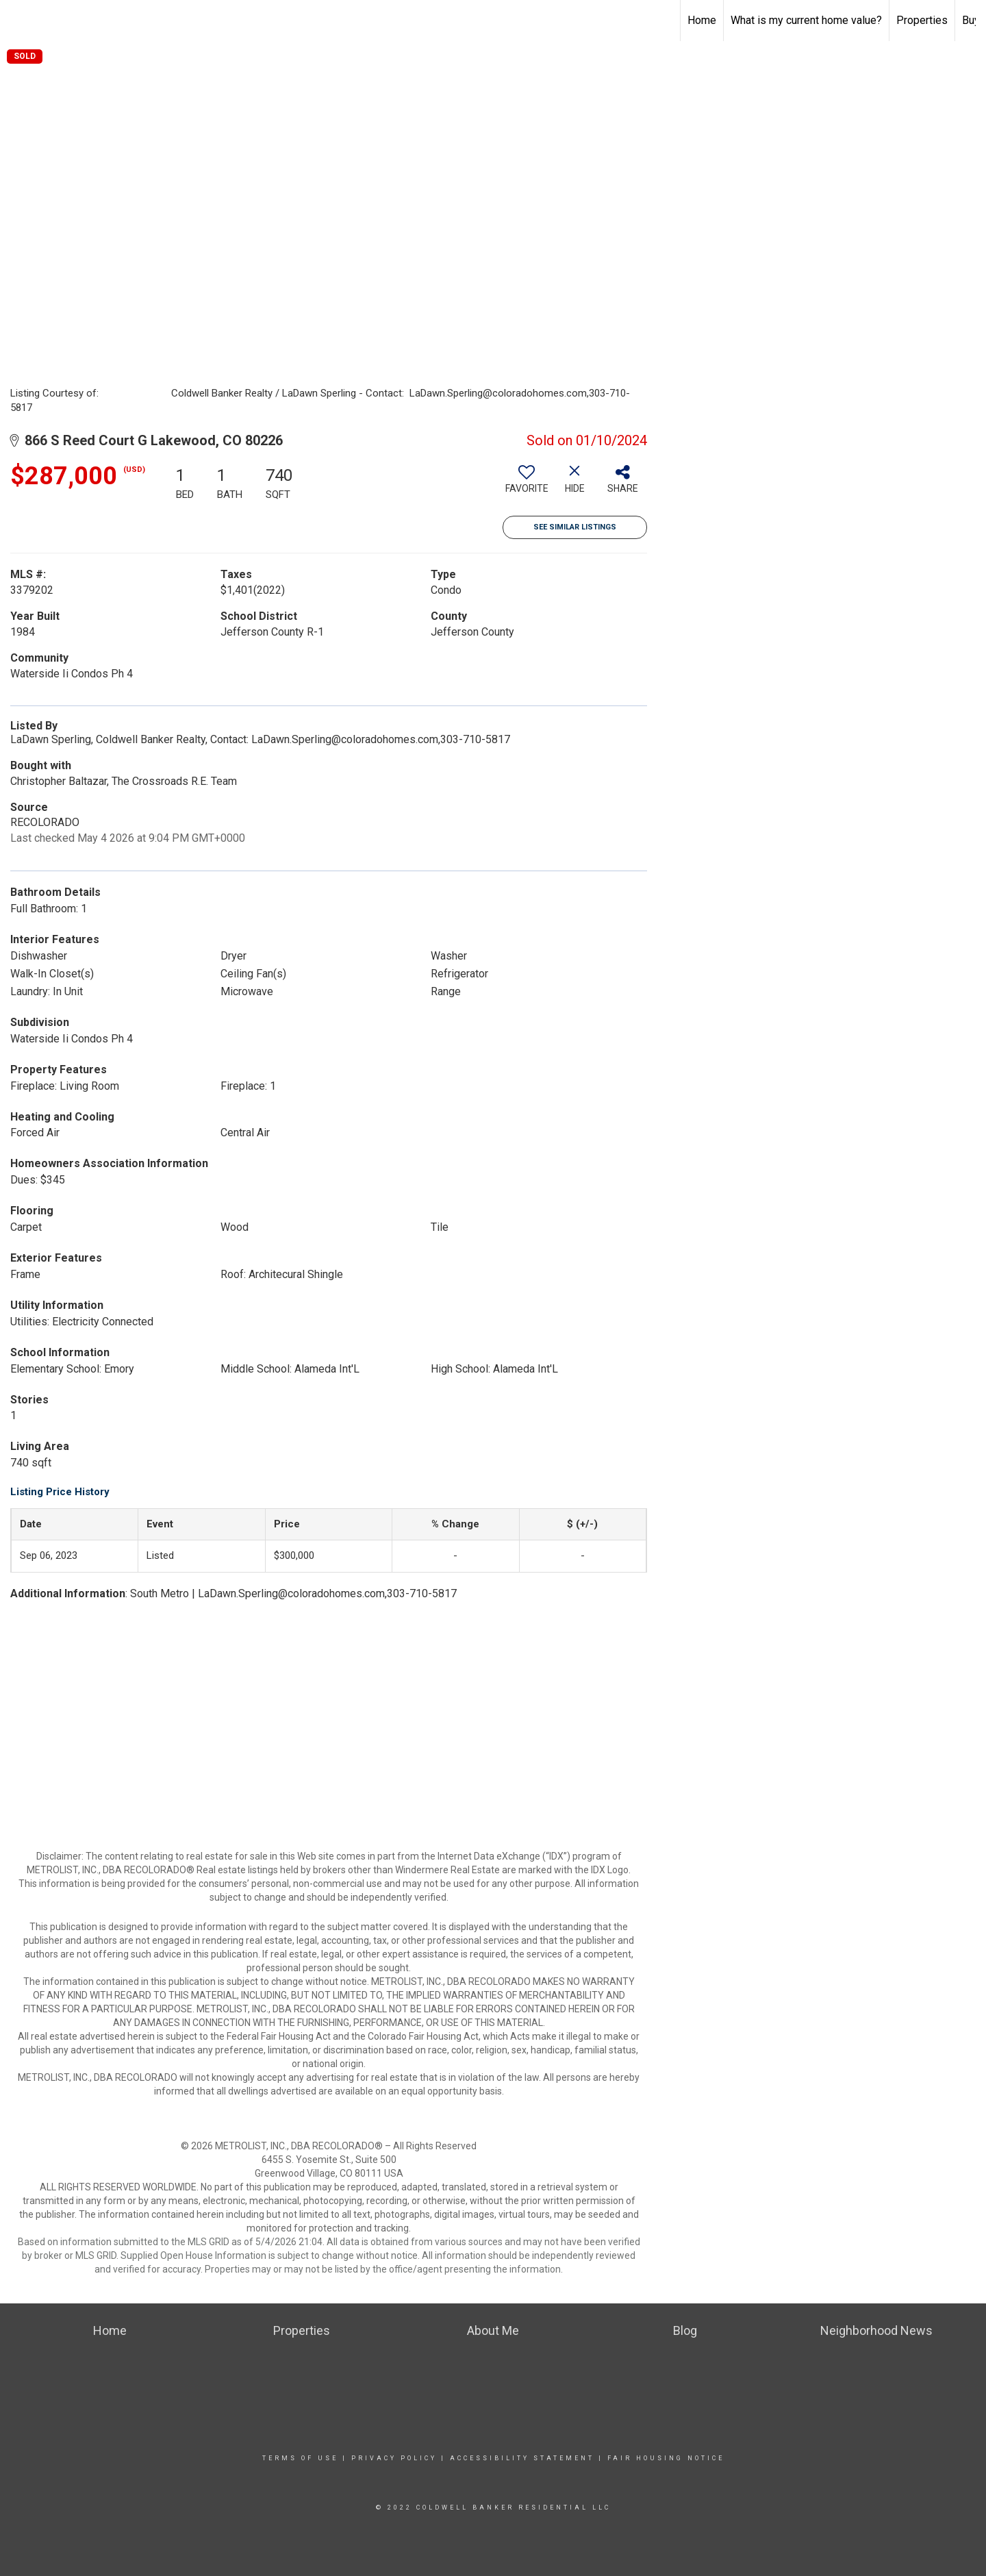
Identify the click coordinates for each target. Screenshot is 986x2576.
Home (701, 20)
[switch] (527, 484)
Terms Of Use (300, 2458)
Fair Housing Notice (665, 2458)
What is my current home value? (806, 20)
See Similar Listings (574, 527)
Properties (922, 20)
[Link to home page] (17, 20)
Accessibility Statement (522, 2458)
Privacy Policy (394, 2458)
